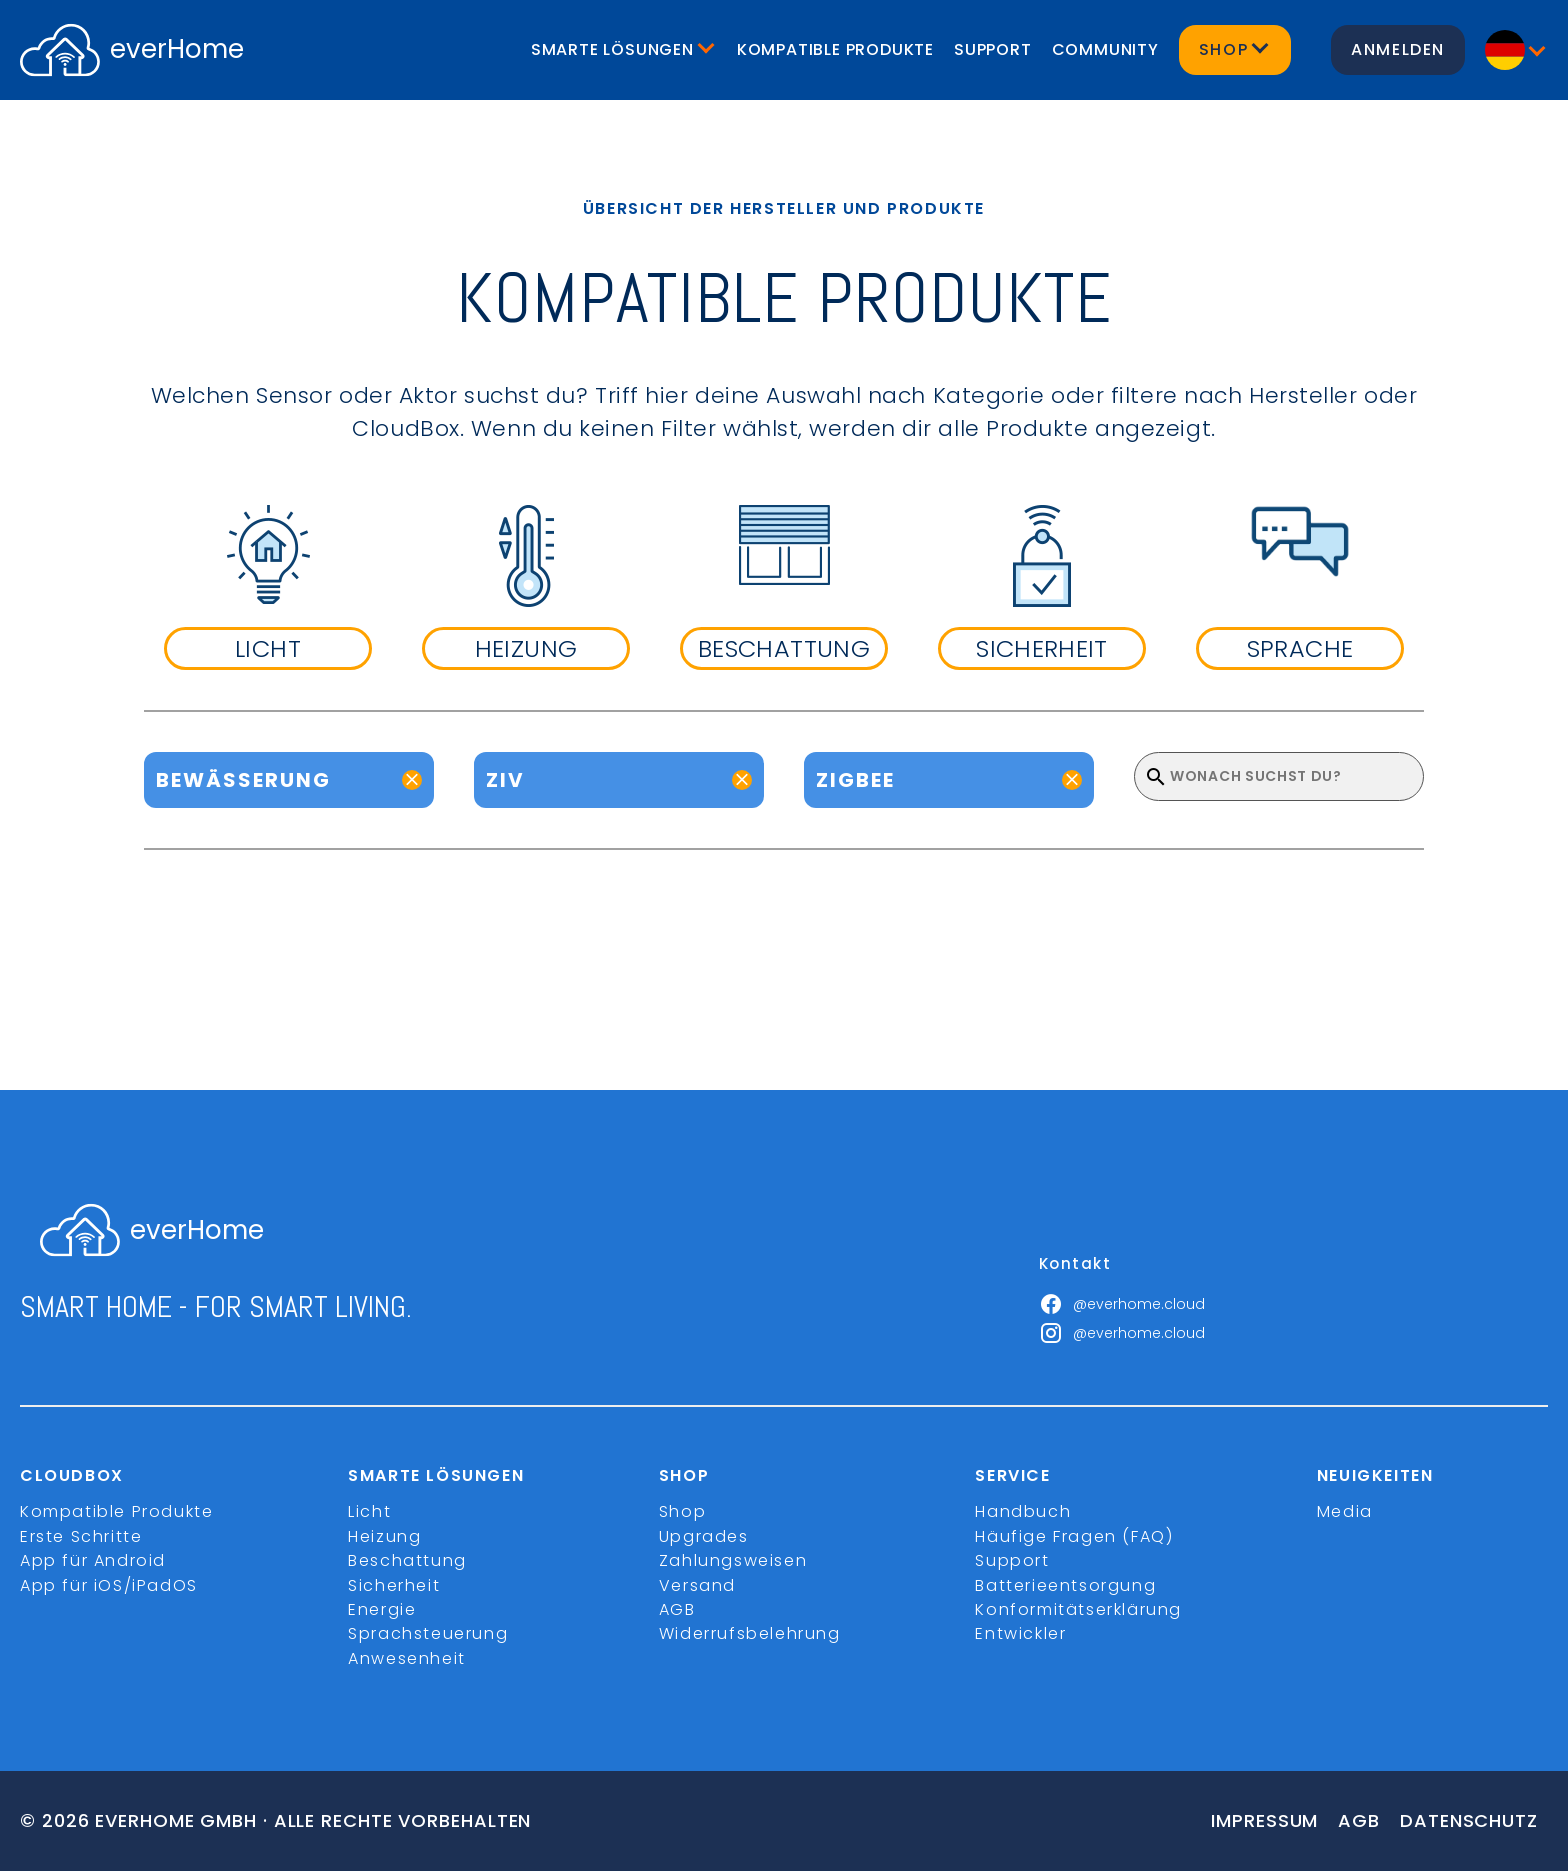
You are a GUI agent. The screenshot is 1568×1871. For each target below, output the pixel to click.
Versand (697, 1585)
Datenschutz (1469, 1820)
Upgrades (704, 1536)
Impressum (1264, 1820)
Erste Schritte (81, 1536)
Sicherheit (394, 1585)
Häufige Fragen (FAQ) (1074, 1536)
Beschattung (407, 1560)
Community (1105, 49)
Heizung (384, 1536)
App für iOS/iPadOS (109, 1585)
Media (1345, 1511)
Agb (1359, 1820)
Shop (682, 1511)
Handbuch (1023, 1511)
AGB (677, 1609)
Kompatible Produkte (835, 49)
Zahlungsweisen (733, 1560)
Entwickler (1020, 1633)
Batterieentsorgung (1065, 1585)
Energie (382, 1609)
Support (993, 49)
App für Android (93, 1560)
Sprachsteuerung (428, 1633)
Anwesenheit (407, 1658)
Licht (369, 1511)
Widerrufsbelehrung (750, 1633)
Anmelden (1398, 49)
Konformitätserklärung (1078, 1609)
